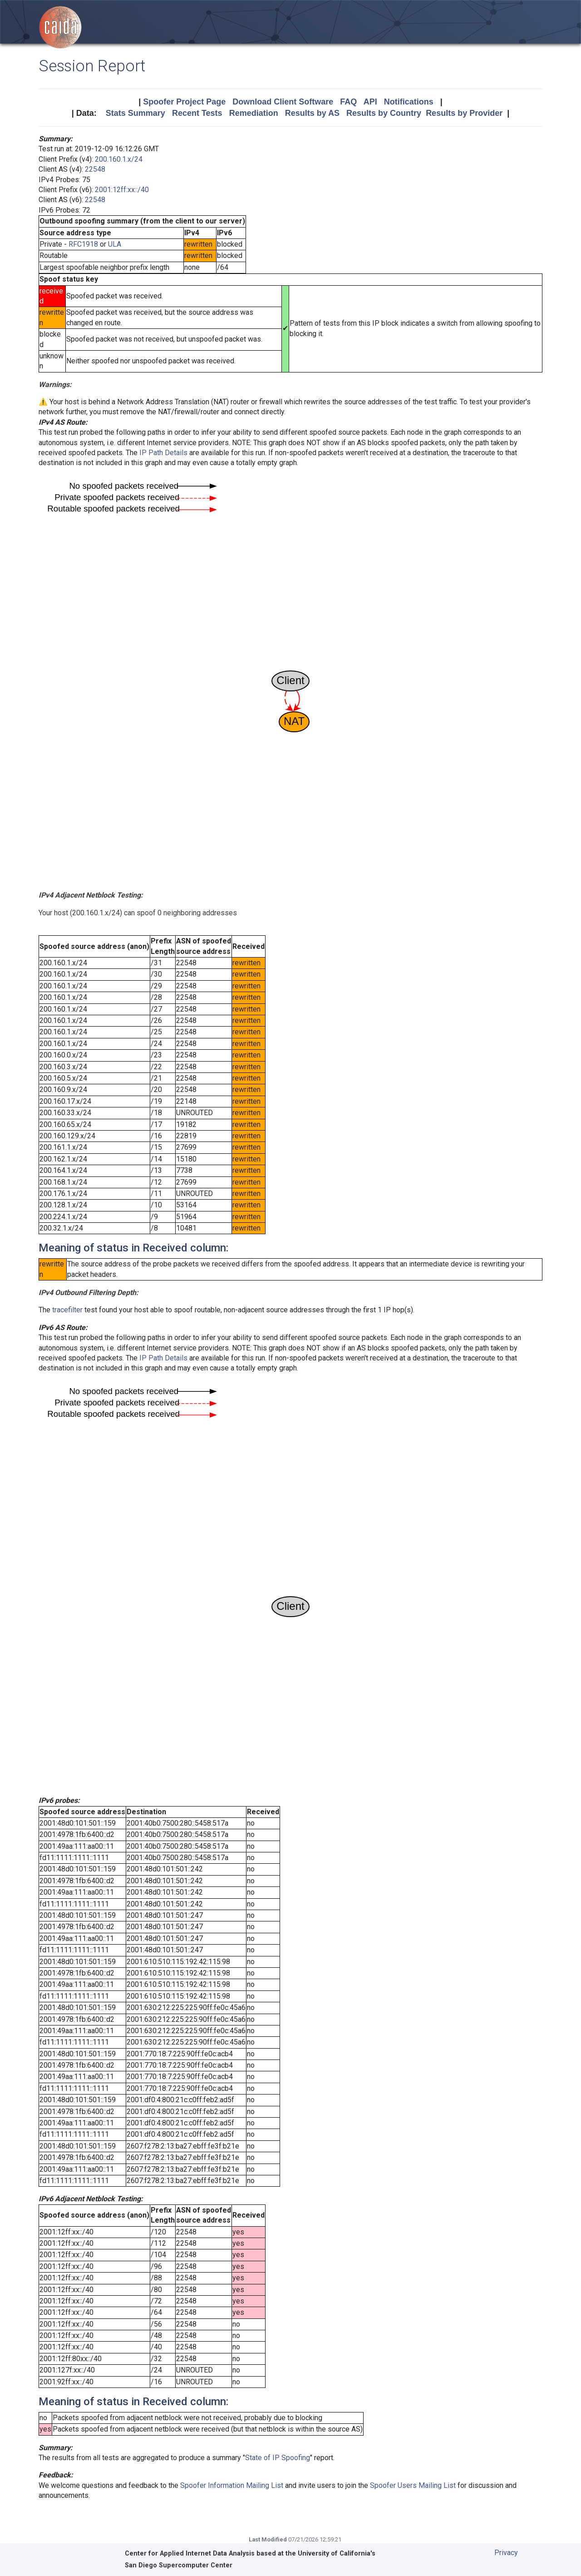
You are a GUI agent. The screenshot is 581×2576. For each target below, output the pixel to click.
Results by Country (383, 113)
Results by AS (312, 113)
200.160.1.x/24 (119, 159)
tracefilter (67, 1309)
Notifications (408, 101)
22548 (95, 169)
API (370, 101)
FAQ (348, 101)
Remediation (253, 113)
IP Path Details (163, 452)
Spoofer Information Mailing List (231, 2485)
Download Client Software (282, 101)
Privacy (506, 2552)
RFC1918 (83, 244)
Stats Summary (135, 113)
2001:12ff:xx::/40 (122, 189)
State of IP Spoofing (277, 2457)
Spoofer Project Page (184, 101)
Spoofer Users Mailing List (413, 2485)
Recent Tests (197, 113)
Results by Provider (464, 113)
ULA (114, 244)
